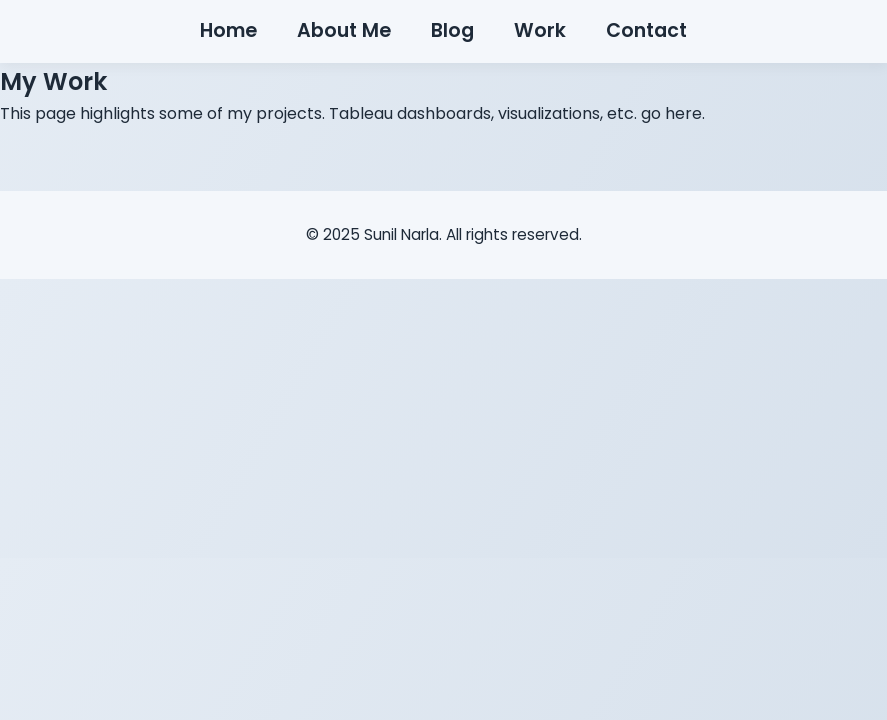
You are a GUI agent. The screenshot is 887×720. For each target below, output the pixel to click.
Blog (452, 30)
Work (540, 30)
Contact (646, 30)
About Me (344, 30)
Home (228, 30)
